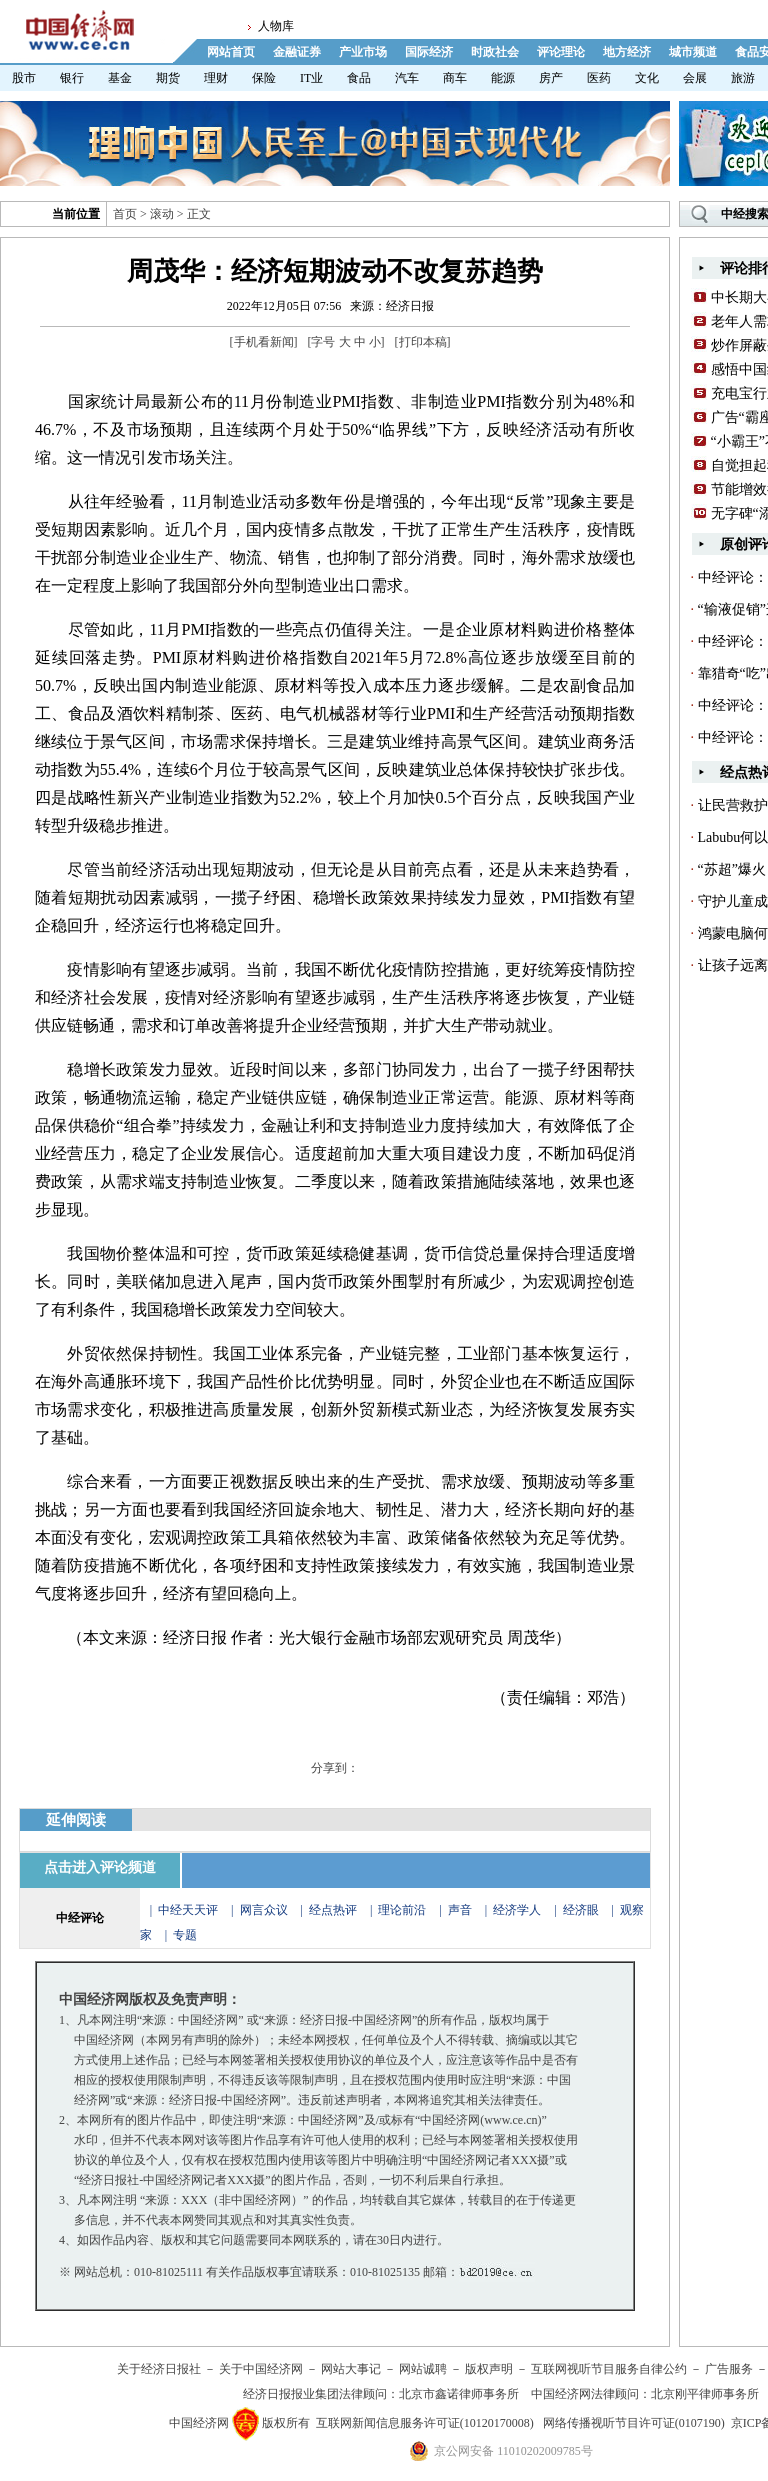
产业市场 (363, 52)
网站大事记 (351, 2369)
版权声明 (489, 2369)
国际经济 (429, 52)
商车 (455, 78)
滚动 (162, 214)
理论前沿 (403, 1910)
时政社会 (495, 52)
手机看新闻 (264, 342)
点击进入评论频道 (100, 1867)
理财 (216, 78)
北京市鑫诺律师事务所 (459, 2394)
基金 (120, 78)
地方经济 (627, 52)
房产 (551, 78)
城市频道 (693, 52)
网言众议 (264, 1910)
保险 (264, 78)
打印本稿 (423, 342)
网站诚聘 (423, 2369)
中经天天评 (188, 1910)
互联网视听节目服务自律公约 (609, 2369)
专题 (185, 1935)
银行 (72, 78)
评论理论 (561, 52)
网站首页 (231, 52)
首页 (125, 214)
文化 (647, 78)
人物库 (276, 26)
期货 (168, 78)
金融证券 (297, 52)
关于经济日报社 (159, 2369)
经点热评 (334, 1910)
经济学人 (517, 1910)
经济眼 (581, 1910)
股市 (24, 78)
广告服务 (729, 2369)
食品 (359, 78)
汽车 (407, 78)
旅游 (743, 78)
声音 (460, 1910)
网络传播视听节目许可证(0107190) (634, 2423)
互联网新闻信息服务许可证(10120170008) (425, 2423)
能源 (503, 78)
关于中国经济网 (261, 2369)
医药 (599, 78)
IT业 (311, 78)
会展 (695, 78)
